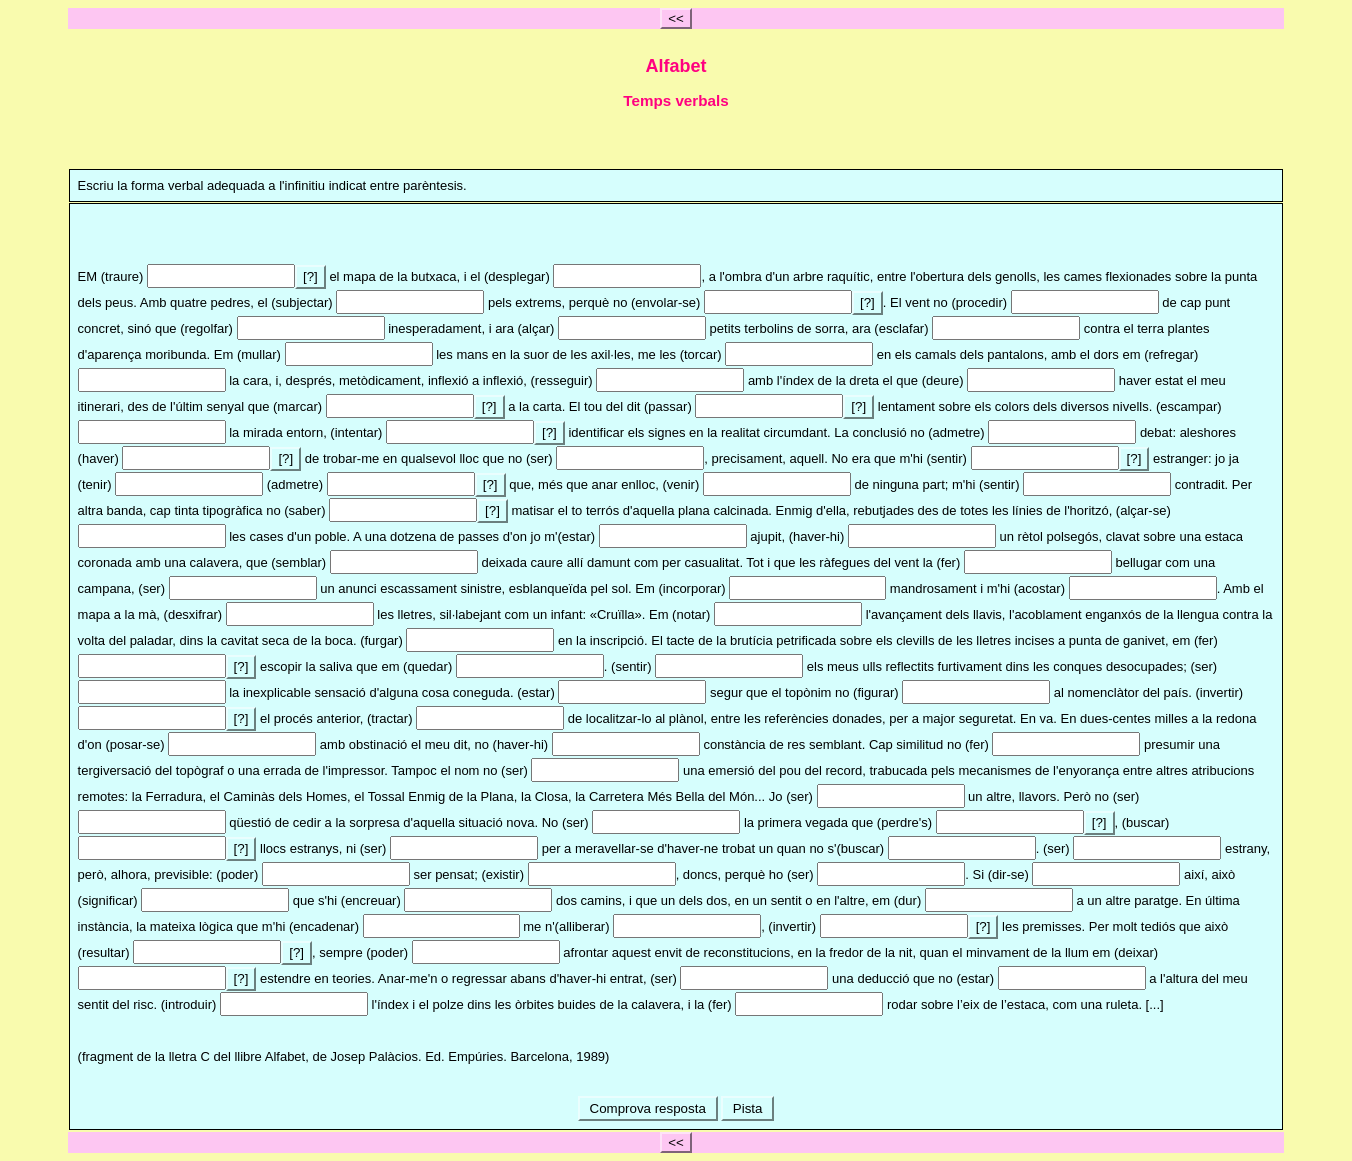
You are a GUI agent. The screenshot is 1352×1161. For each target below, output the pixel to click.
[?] (310, 276)
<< (676, 18)
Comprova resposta (648, 1108)
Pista (747, 1108)
